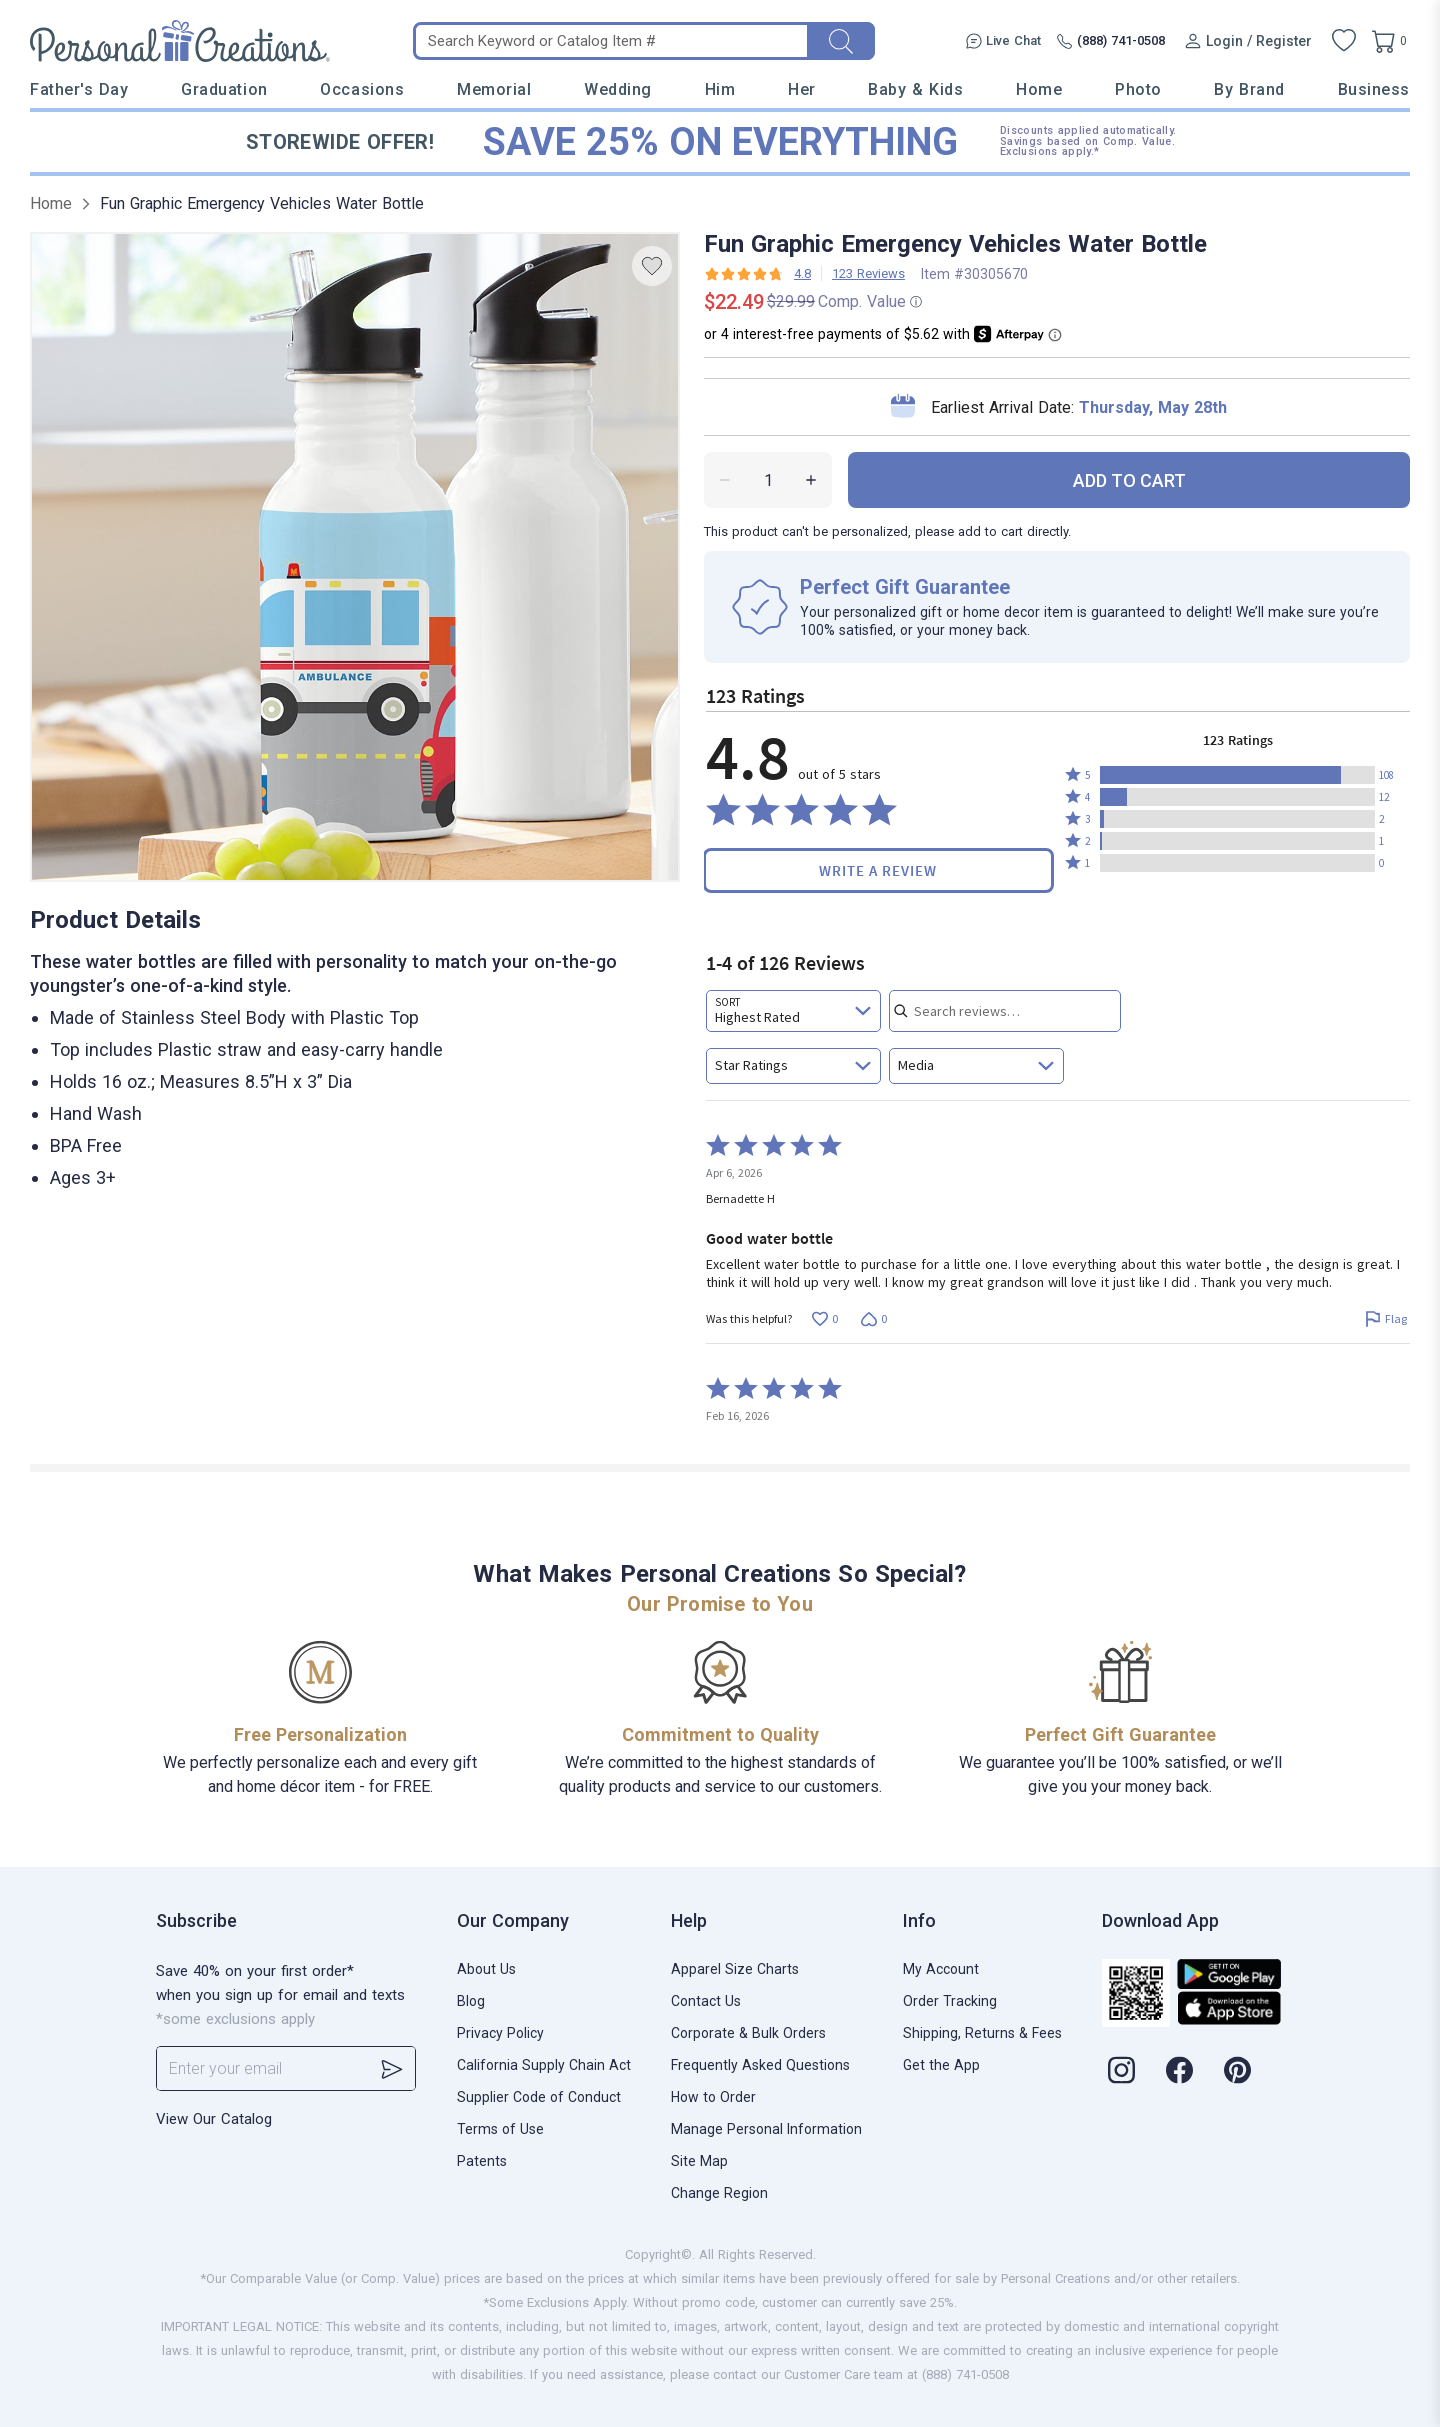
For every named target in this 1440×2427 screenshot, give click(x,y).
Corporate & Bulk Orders (748, 2033)
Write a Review (878, 870)
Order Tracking (950, 2001)
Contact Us (706, 2001)
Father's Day (79, 89)
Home (1039, 89)
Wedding (618, 89)
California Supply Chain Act (544, 2065)
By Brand (1249, 89)
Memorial (494, 89)
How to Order (713, 2097)
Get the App (941, 2065)
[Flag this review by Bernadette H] (1385, 1319)
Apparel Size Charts (735, 1969)
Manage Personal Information (766, 2129)
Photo (1138, 89)
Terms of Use (500, 2129)
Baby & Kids (915, 89)
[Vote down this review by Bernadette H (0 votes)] (873, 1319)
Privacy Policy (500, 2033)
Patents (482, 2161)
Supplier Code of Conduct (539, 2097)
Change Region (719, 2193)
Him (720, 89)
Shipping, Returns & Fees (982, 2033)
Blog (471, 2001)
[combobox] (793, 1011)
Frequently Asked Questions (760, 2065)
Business (1374, 89)
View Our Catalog (214, 2119)
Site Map (699, 2161)
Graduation (224, 89)
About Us (486, 1969)
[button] (1237, 775)
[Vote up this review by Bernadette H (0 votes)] (824, 1319)
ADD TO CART (1129, 480)
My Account (941, 1969)
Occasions (362, 89)
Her (802, 89)
